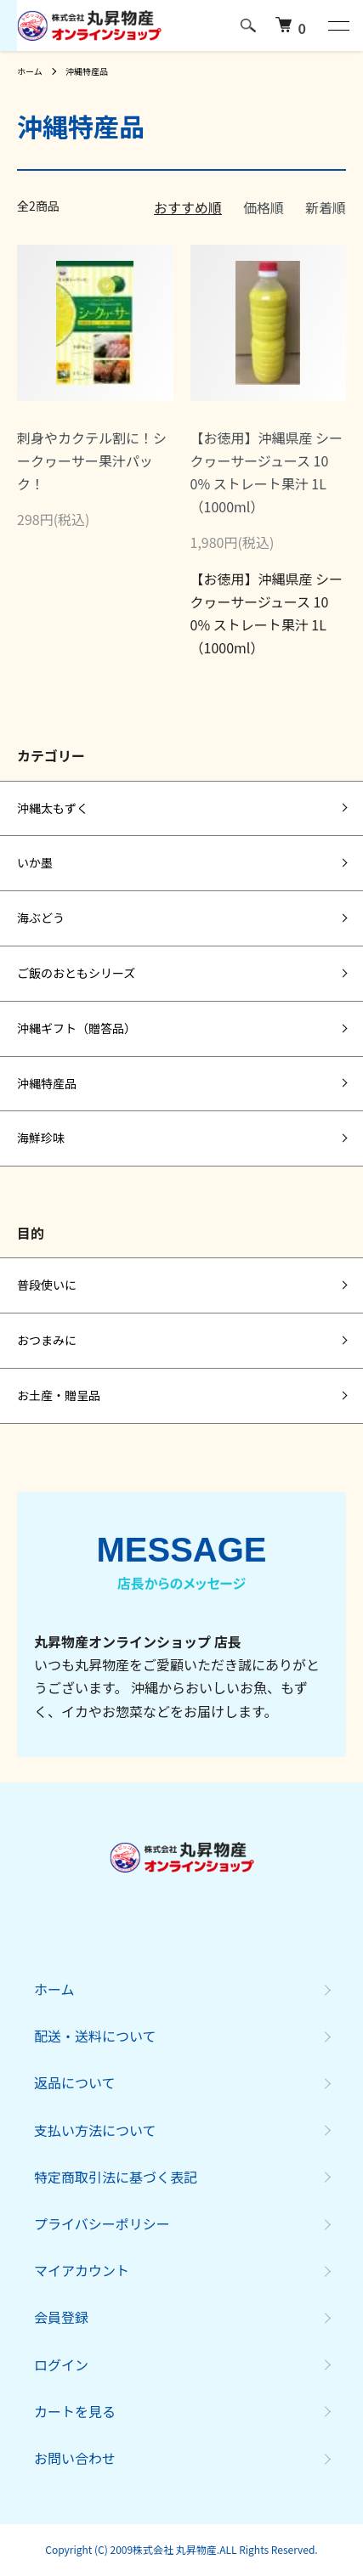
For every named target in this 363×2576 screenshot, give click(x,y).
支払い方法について (95, 2130)
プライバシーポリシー (102, 2223)
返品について (75, 2082)
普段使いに (47, 1284)
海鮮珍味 (41, 1137)
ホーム (30, 71)
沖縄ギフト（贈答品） (76, 1028)
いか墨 (35, 862)
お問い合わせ (75, 2458)
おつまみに (47, 1339)
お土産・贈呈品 (58, 1395)
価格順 (263, 207)
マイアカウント (81, 2270)
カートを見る (75, 2411)
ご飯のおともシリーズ (76, 972)
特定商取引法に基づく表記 (115, 2176)
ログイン (61, 2364)
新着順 (325, 207)
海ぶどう (41, 917)
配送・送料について (95, 2035)
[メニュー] (337, 25)
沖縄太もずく (52, 807)
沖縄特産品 (86, 71)
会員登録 (61, 2317)
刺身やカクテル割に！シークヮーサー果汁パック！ (92, 460)
